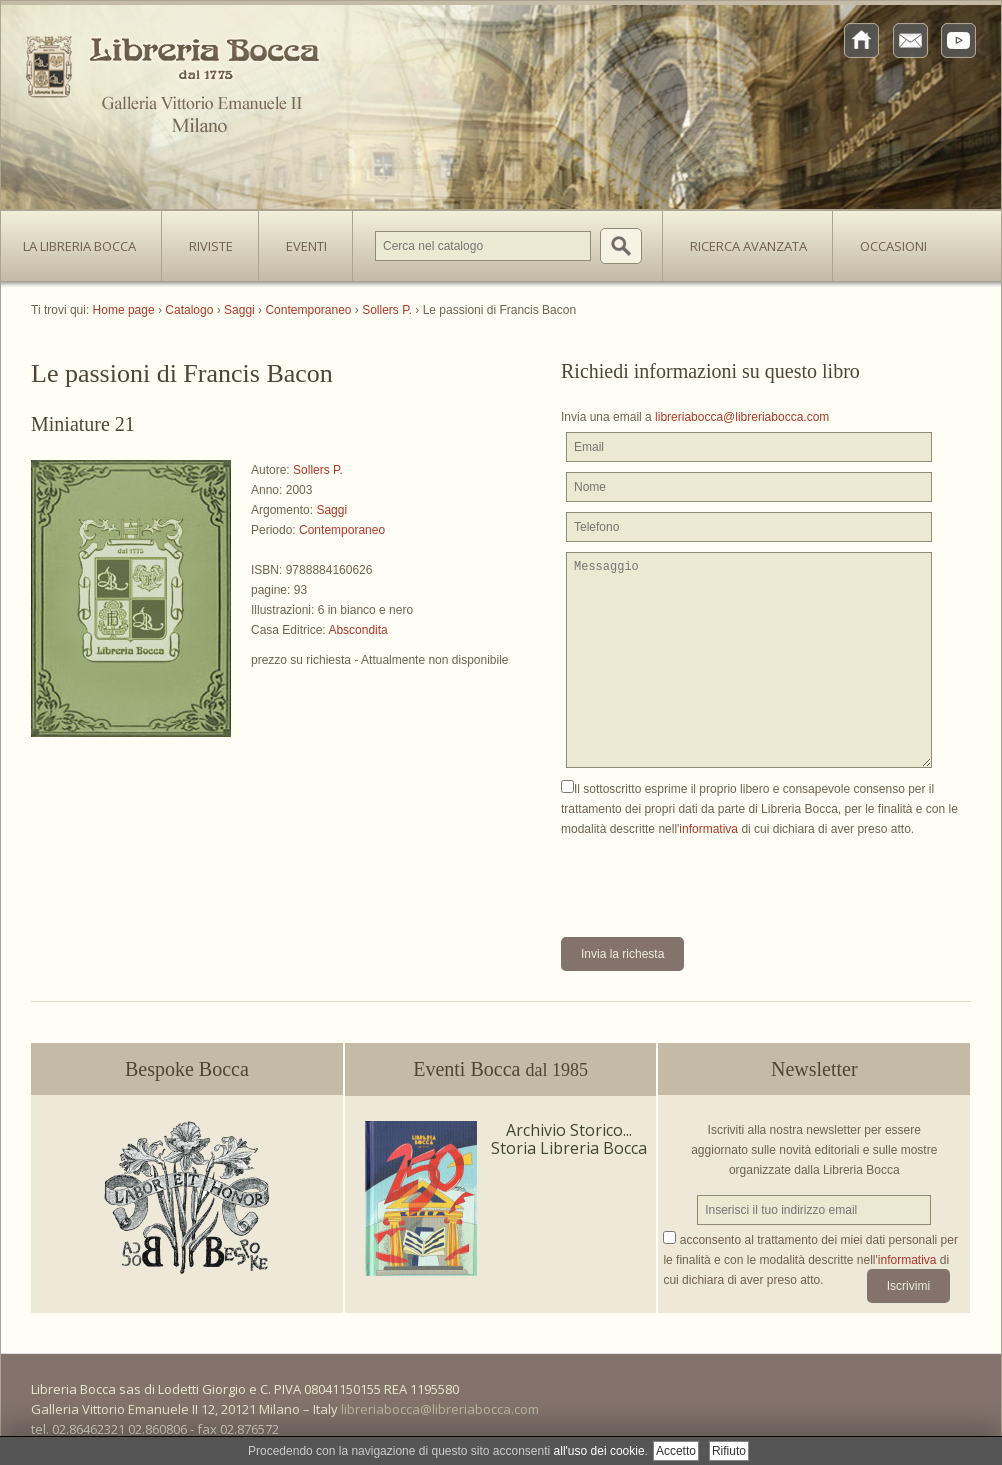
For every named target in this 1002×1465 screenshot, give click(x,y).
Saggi (331, 510)
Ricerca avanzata (748, 246)
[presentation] (713, 878)
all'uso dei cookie (599, 1451)
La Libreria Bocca (87, 240)
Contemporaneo (342, 530)
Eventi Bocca (500, 1069)
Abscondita (357, 630)
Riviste (206, 240)
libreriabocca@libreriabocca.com (742, 417)
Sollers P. (318, 470)
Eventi (306, 246)
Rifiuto (729, 1451)
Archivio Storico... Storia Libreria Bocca (569, 1139)
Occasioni (893, 246)
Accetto (676, 1451)
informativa (708, 829)
